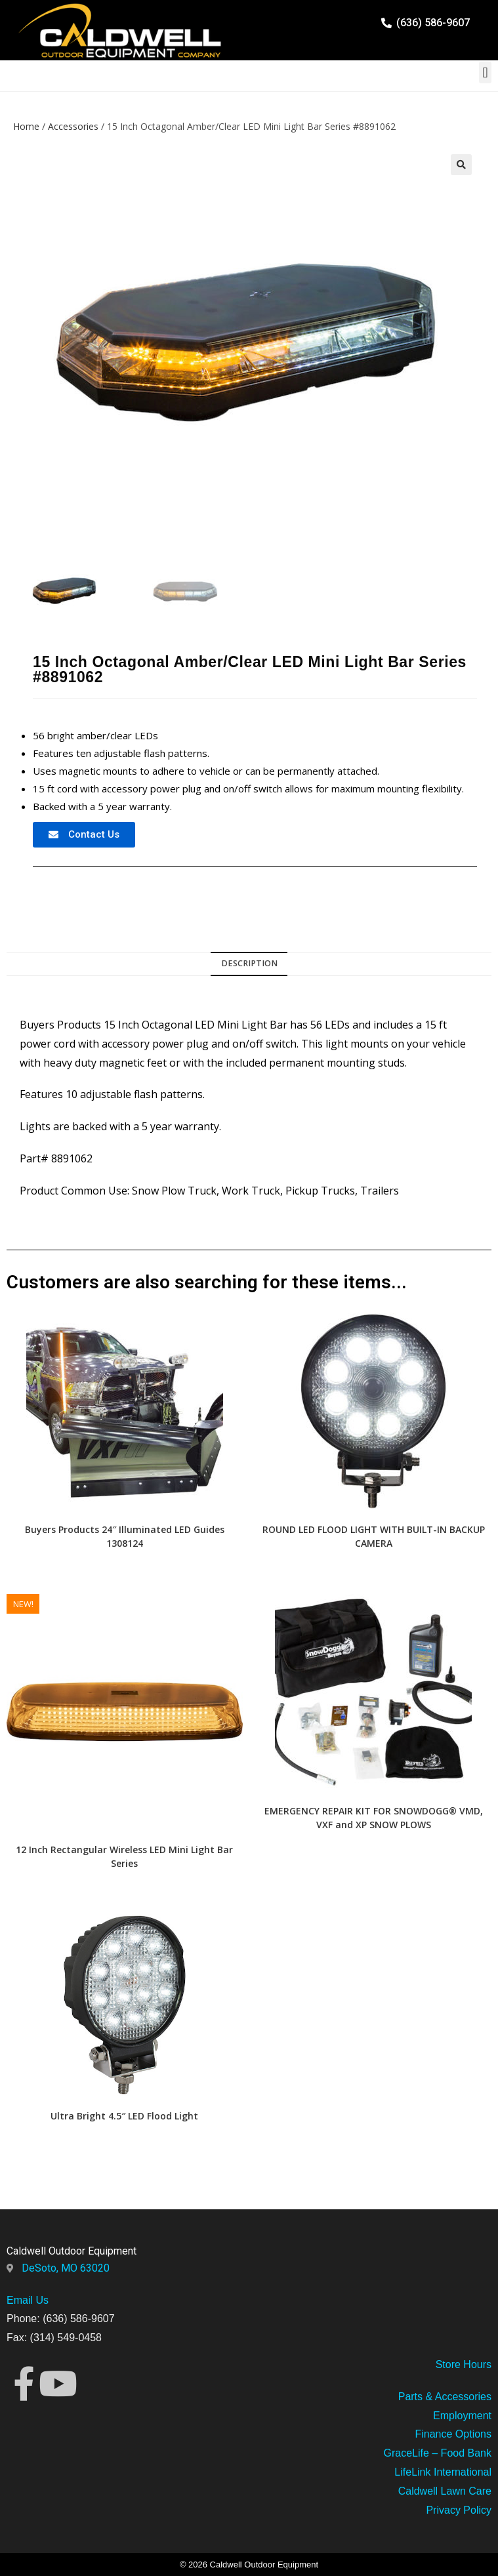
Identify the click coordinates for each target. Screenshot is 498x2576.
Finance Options (453, 2434)
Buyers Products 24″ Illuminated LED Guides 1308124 (124, 1536)
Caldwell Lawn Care (444, 2491)
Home (26, 126)
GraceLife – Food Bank (437, 2453)
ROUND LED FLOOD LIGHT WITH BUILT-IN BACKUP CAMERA (373, 1536)
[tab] (249, 963)
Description (249, 963)
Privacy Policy (458, 2510)
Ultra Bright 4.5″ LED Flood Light (124, 2116)
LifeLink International (442, 2472)
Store (448, 2364)
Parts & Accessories (444, 2396)
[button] (485, 72)
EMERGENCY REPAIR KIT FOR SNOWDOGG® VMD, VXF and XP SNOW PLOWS (373, 1818)
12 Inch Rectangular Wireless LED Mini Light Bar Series (124, 1856)
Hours (476, 2364)
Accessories (73, 126)
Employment (462, 2415)
